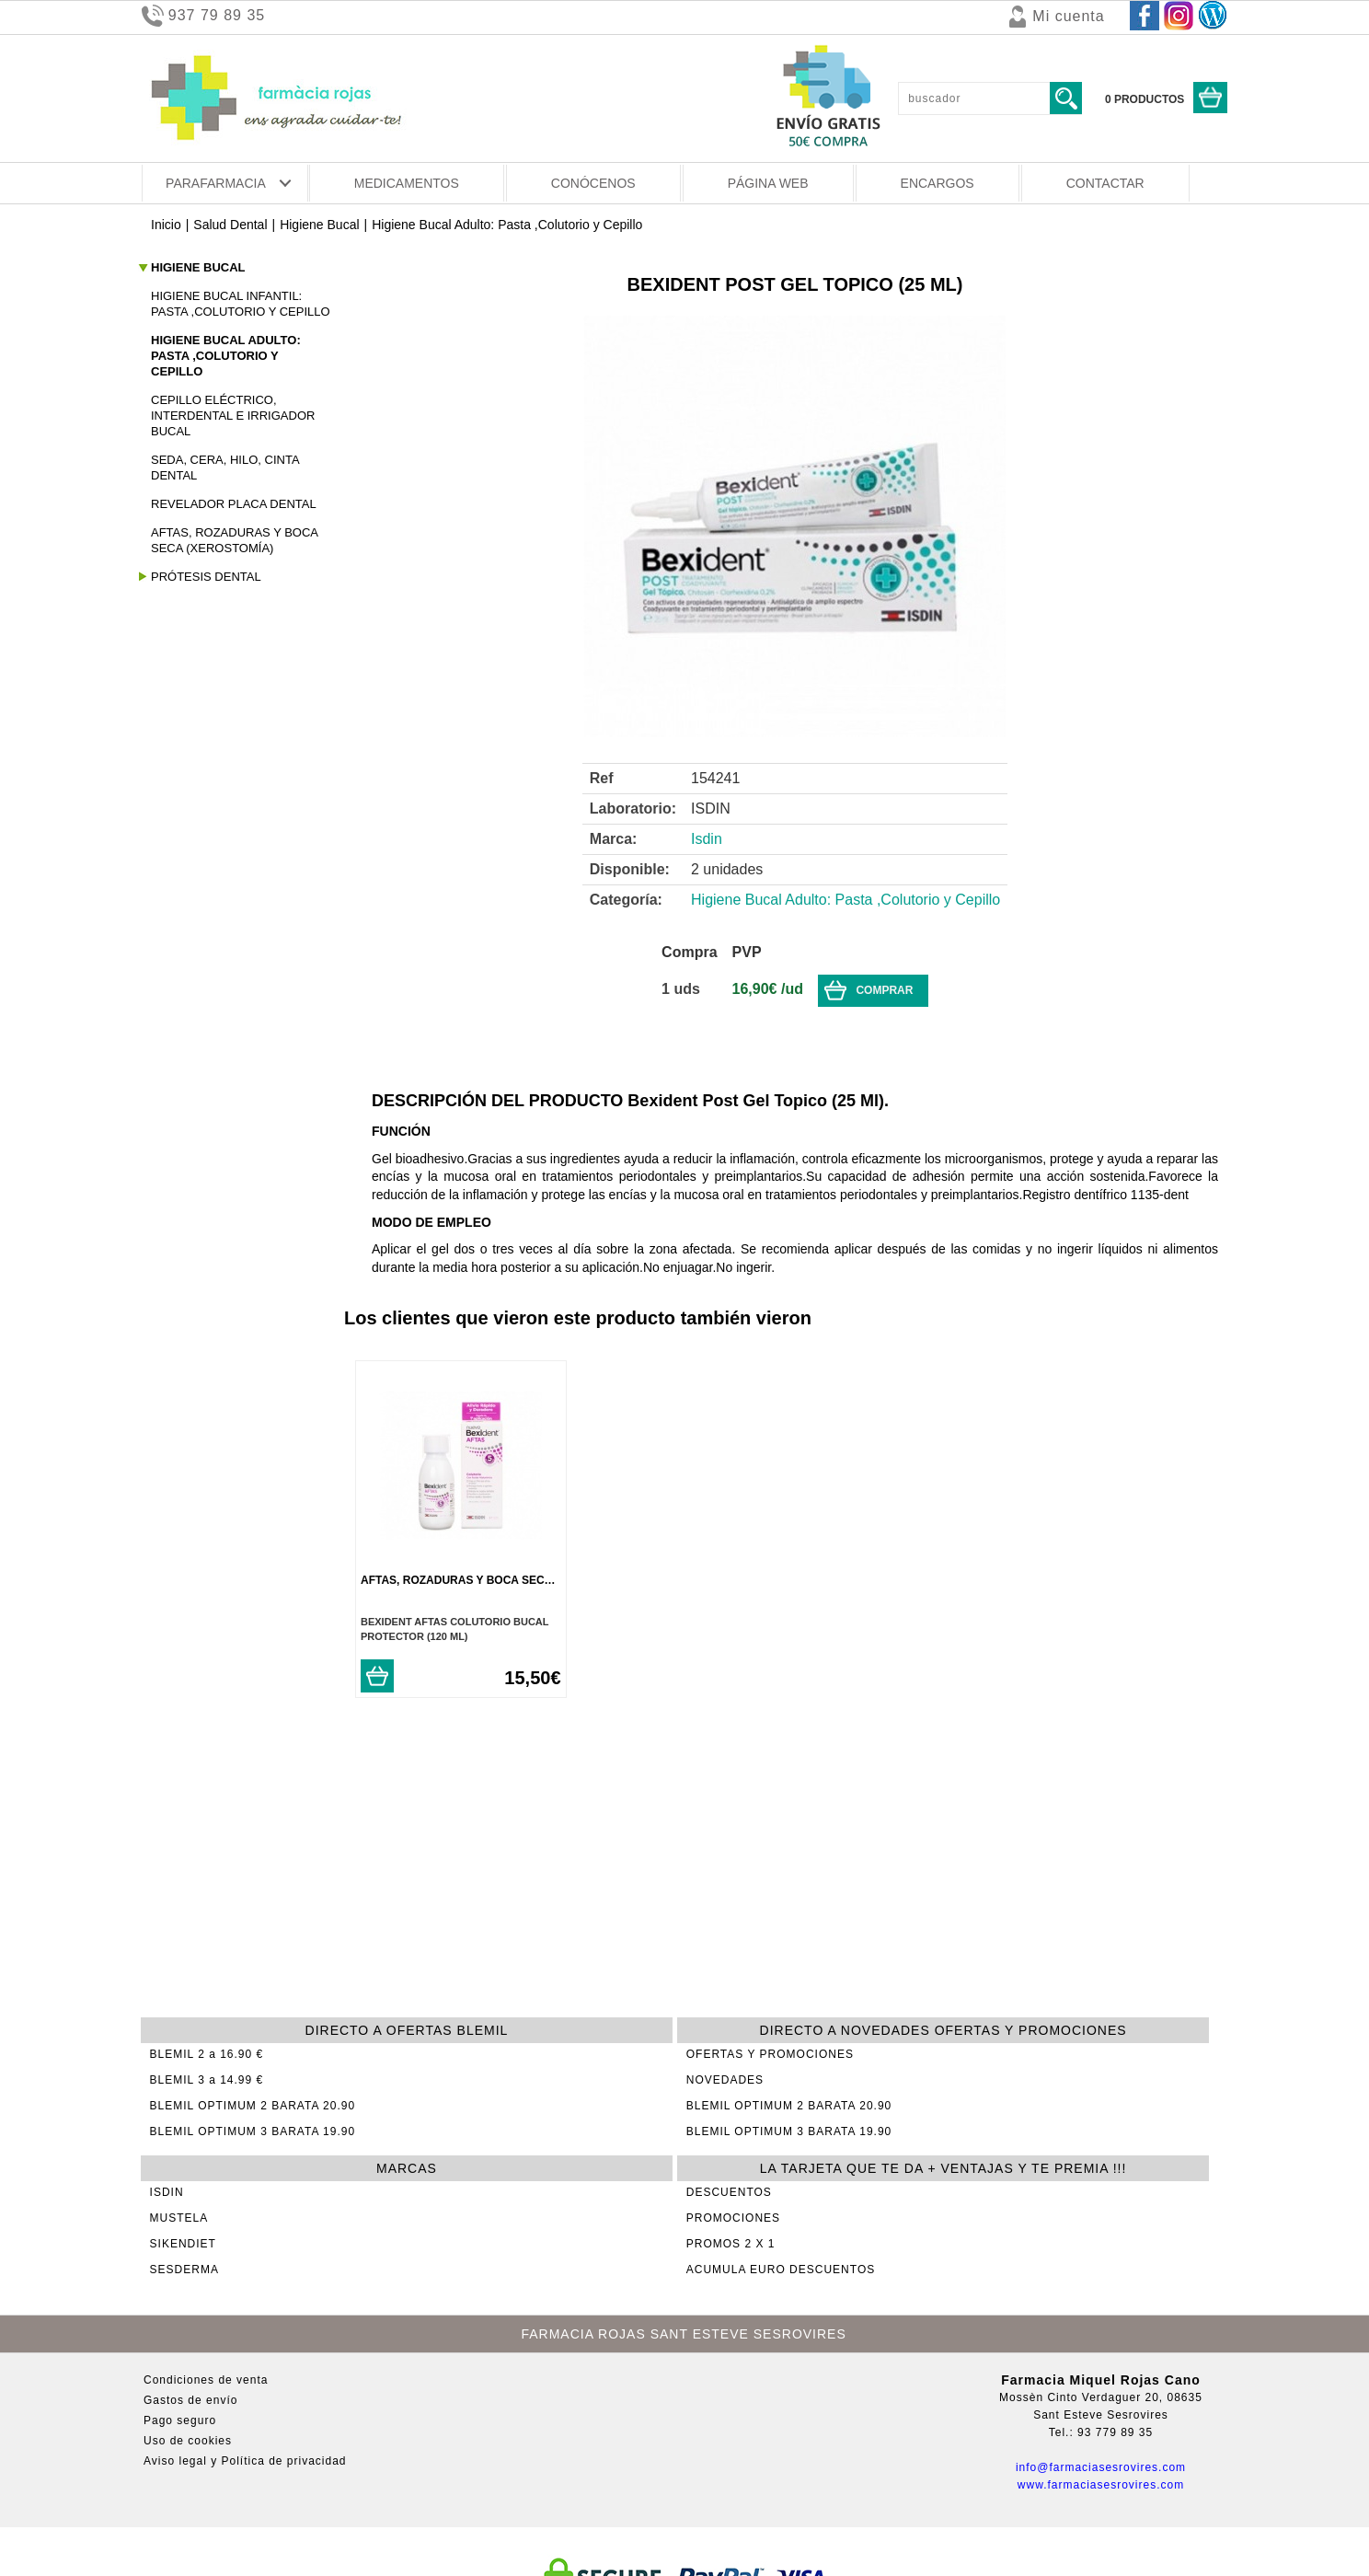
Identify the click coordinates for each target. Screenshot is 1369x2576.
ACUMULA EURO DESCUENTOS (780, 2269)
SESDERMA (184, 2269)
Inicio (166, 224)
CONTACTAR (1105, 183)
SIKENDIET (183, 2243)
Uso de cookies (188, 2440)
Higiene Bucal (319, 224)
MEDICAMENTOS (406, 183)
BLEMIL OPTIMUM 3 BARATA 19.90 (253, 2131)
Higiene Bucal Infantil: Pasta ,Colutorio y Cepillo (240, 303)
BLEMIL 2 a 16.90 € (207, 2054)
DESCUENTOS (729, 2192)
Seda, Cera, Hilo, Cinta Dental (225, 467)
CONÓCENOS (593, 183)
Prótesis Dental (206, 576)
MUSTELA (179, 2218)
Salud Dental (230, 224)
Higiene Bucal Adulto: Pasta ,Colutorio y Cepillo (507, 224)
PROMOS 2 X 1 (731, 2243)
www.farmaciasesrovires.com (1101, 2484)
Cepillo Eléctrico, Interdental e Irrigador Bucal (233, 415)
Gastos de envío (190, 2400)
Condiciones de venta (206, 2380)
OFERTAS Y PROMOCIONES (770, 2054)
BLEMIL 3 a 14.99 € (207, 2080)
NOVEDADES (725, 2080)
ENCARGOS (937, 183)
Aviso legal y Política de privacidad (245, 2461)
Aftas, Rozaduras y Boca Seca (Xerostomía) (234, 540)
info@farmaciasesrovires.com (1101, 2467)
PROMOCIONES (733, 2218)
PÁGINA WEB (768, 183)
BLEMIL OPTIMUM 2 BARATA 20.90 (253, 2105)
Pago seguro (180, 2420)
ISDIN (167, 2192)
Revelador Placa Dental (233, 504)
